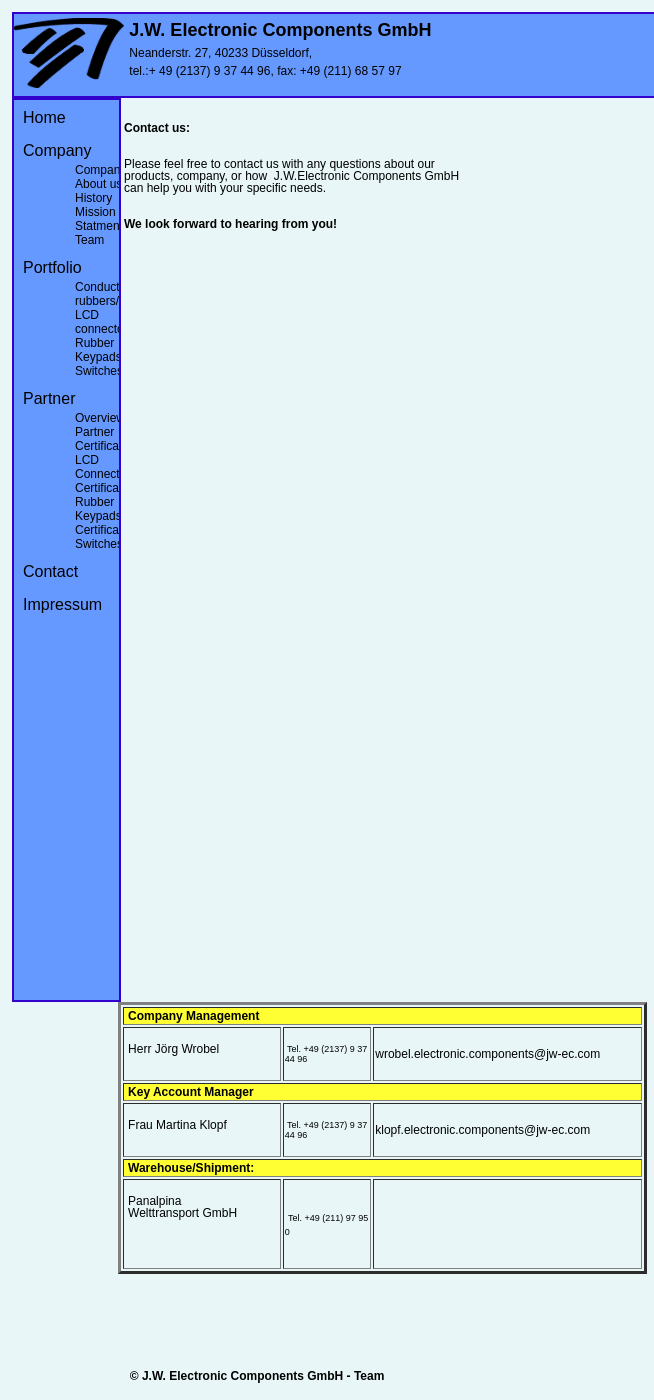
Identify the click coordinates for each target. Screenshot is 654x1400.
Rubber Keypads (98, 350)
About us (98, 184)
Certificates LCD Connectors (105, 460)
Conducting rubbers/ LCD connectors (105, 308)
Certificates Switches (105, 537)
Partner (49, 398)
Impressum (62, 604)
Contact (50, 571)
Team (89, 240)
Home (44, 117)
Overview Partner (100, 425)
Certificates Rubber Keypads (105, 502)
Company (57, 150)
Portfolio (52, 267)
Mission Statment (99, 219)
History (93, 198)
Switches (99, 371)
